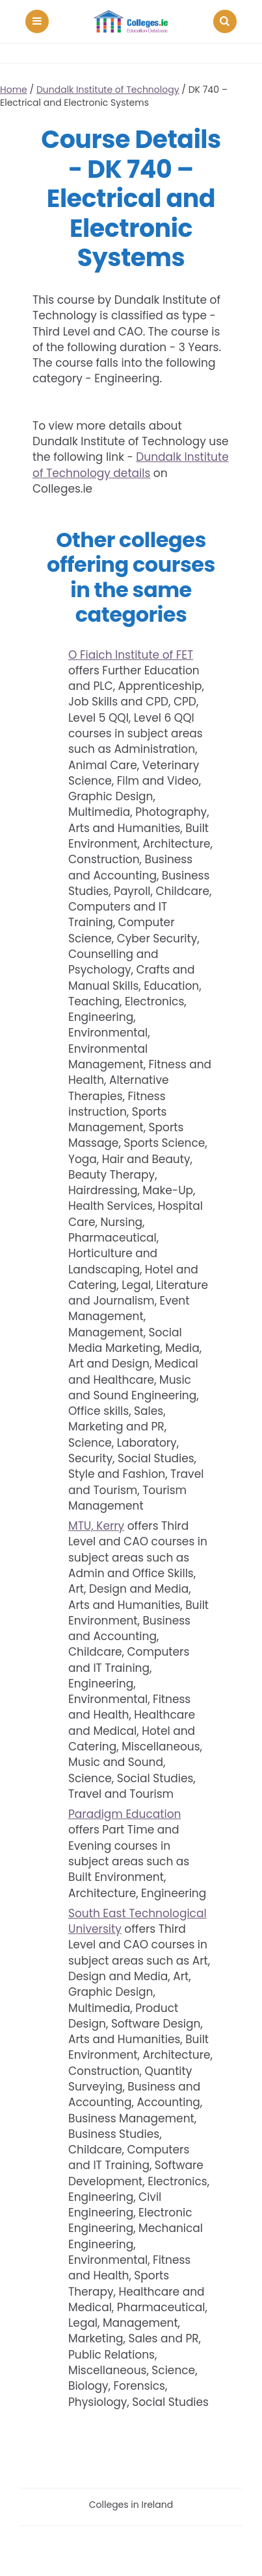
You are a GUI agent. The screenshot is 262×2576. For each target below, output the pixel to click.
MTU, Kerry (96, 1526)
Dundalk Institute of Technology (107, 89)
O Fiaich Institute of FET (130, 655)
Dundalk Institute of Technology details (131, 464)
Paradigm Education (124, 1814)
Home (13, 89)
